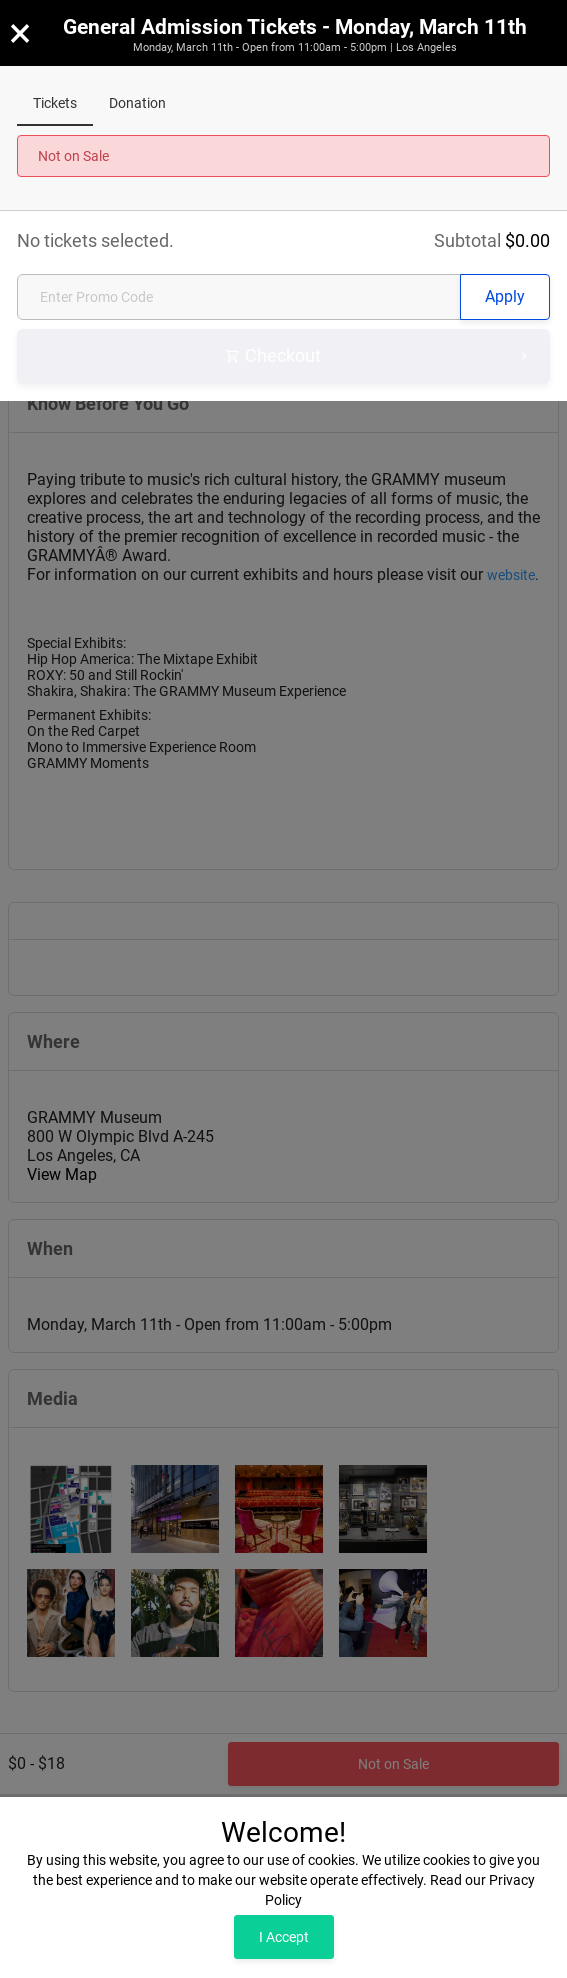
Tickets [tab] (55, 103)
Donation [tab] (137, 103)
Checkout (378, 356)
